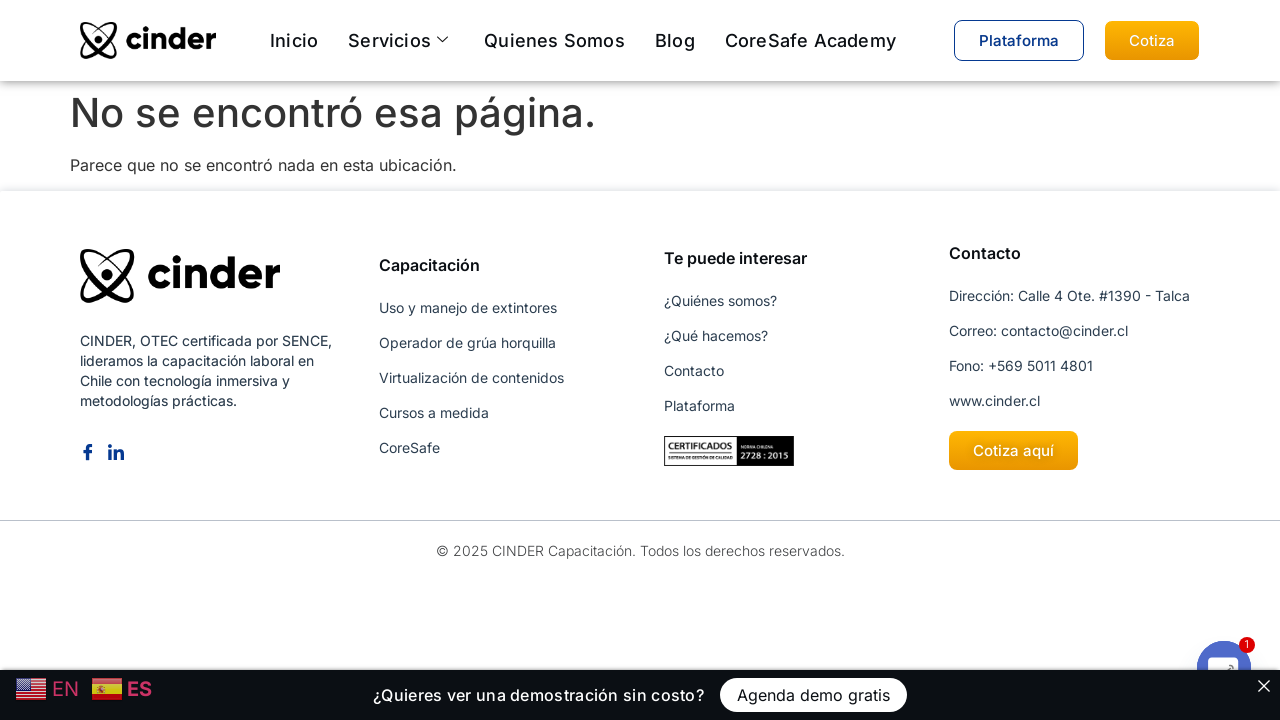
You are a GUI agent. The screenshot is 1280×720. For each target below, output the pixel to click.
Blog (675, 40)
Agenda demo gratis (813, 695)
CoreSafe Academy (810, 40)
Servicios (398, 40)
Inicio (294, 40)
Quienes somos (554, 40)
